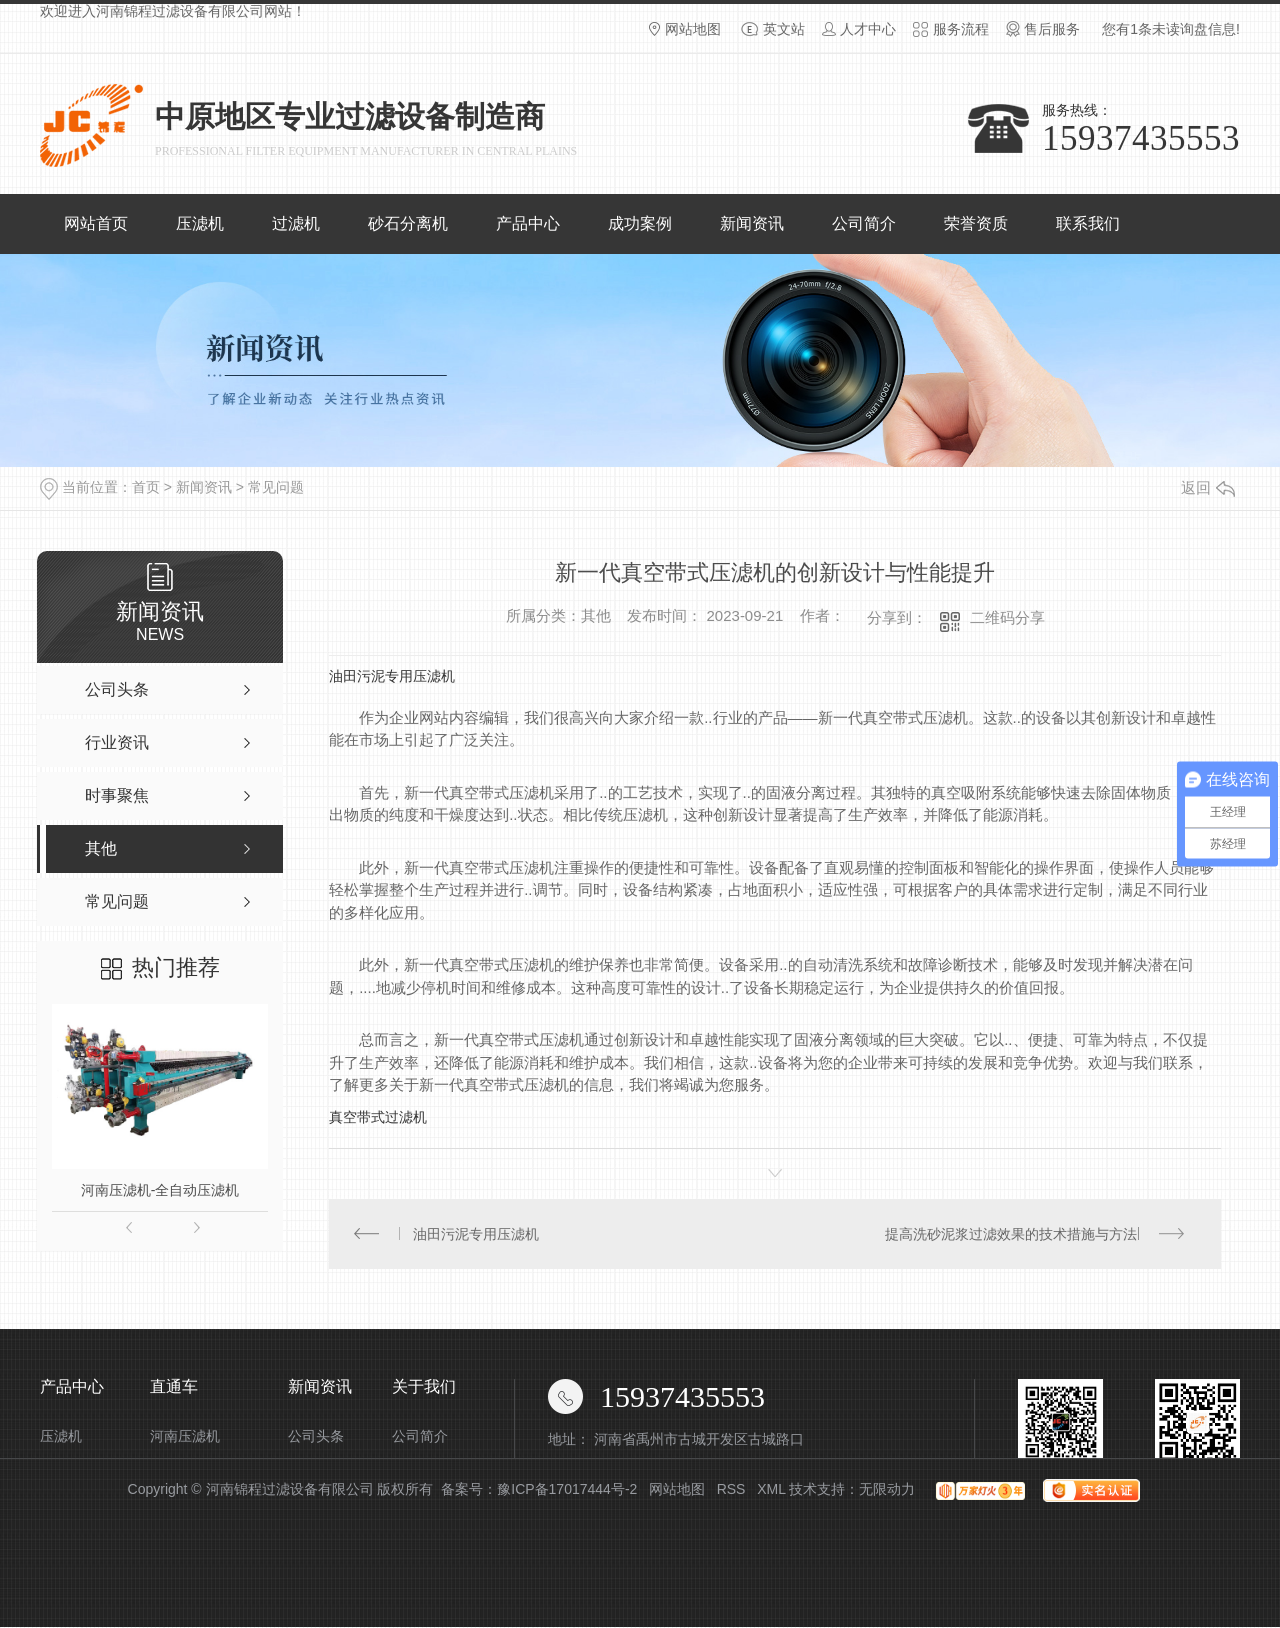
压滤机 (200, 223)
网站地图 (693, 29)
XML (771, 1490)
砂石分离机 (408, 223)
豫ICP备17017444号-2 (567, 1490)
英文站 (784, 29)
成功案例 (640, 223)
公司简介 (864, 223)
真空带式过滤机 (378, 1117)
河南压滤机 (185, 1437)
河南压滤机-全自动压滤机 (160, 1190)
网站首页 (96, 223)
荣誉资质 (976, 223)
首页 (146, 487)
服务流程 (961, 29)
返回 (1208, 487)
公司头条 (316, 1437)
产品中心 (528, 223)
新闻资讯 (752, 223)
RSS (731, 1490)
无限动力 (887, 1490)
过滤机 (296, 223)
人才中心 (868, 29)
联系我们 (1088, 223)
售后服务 (1052, 29)
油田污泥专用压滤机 (392, 676)
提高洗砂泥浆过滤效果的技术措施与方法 (1011, 1234)
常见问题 (276, 487)
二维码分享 (1007, 617)
